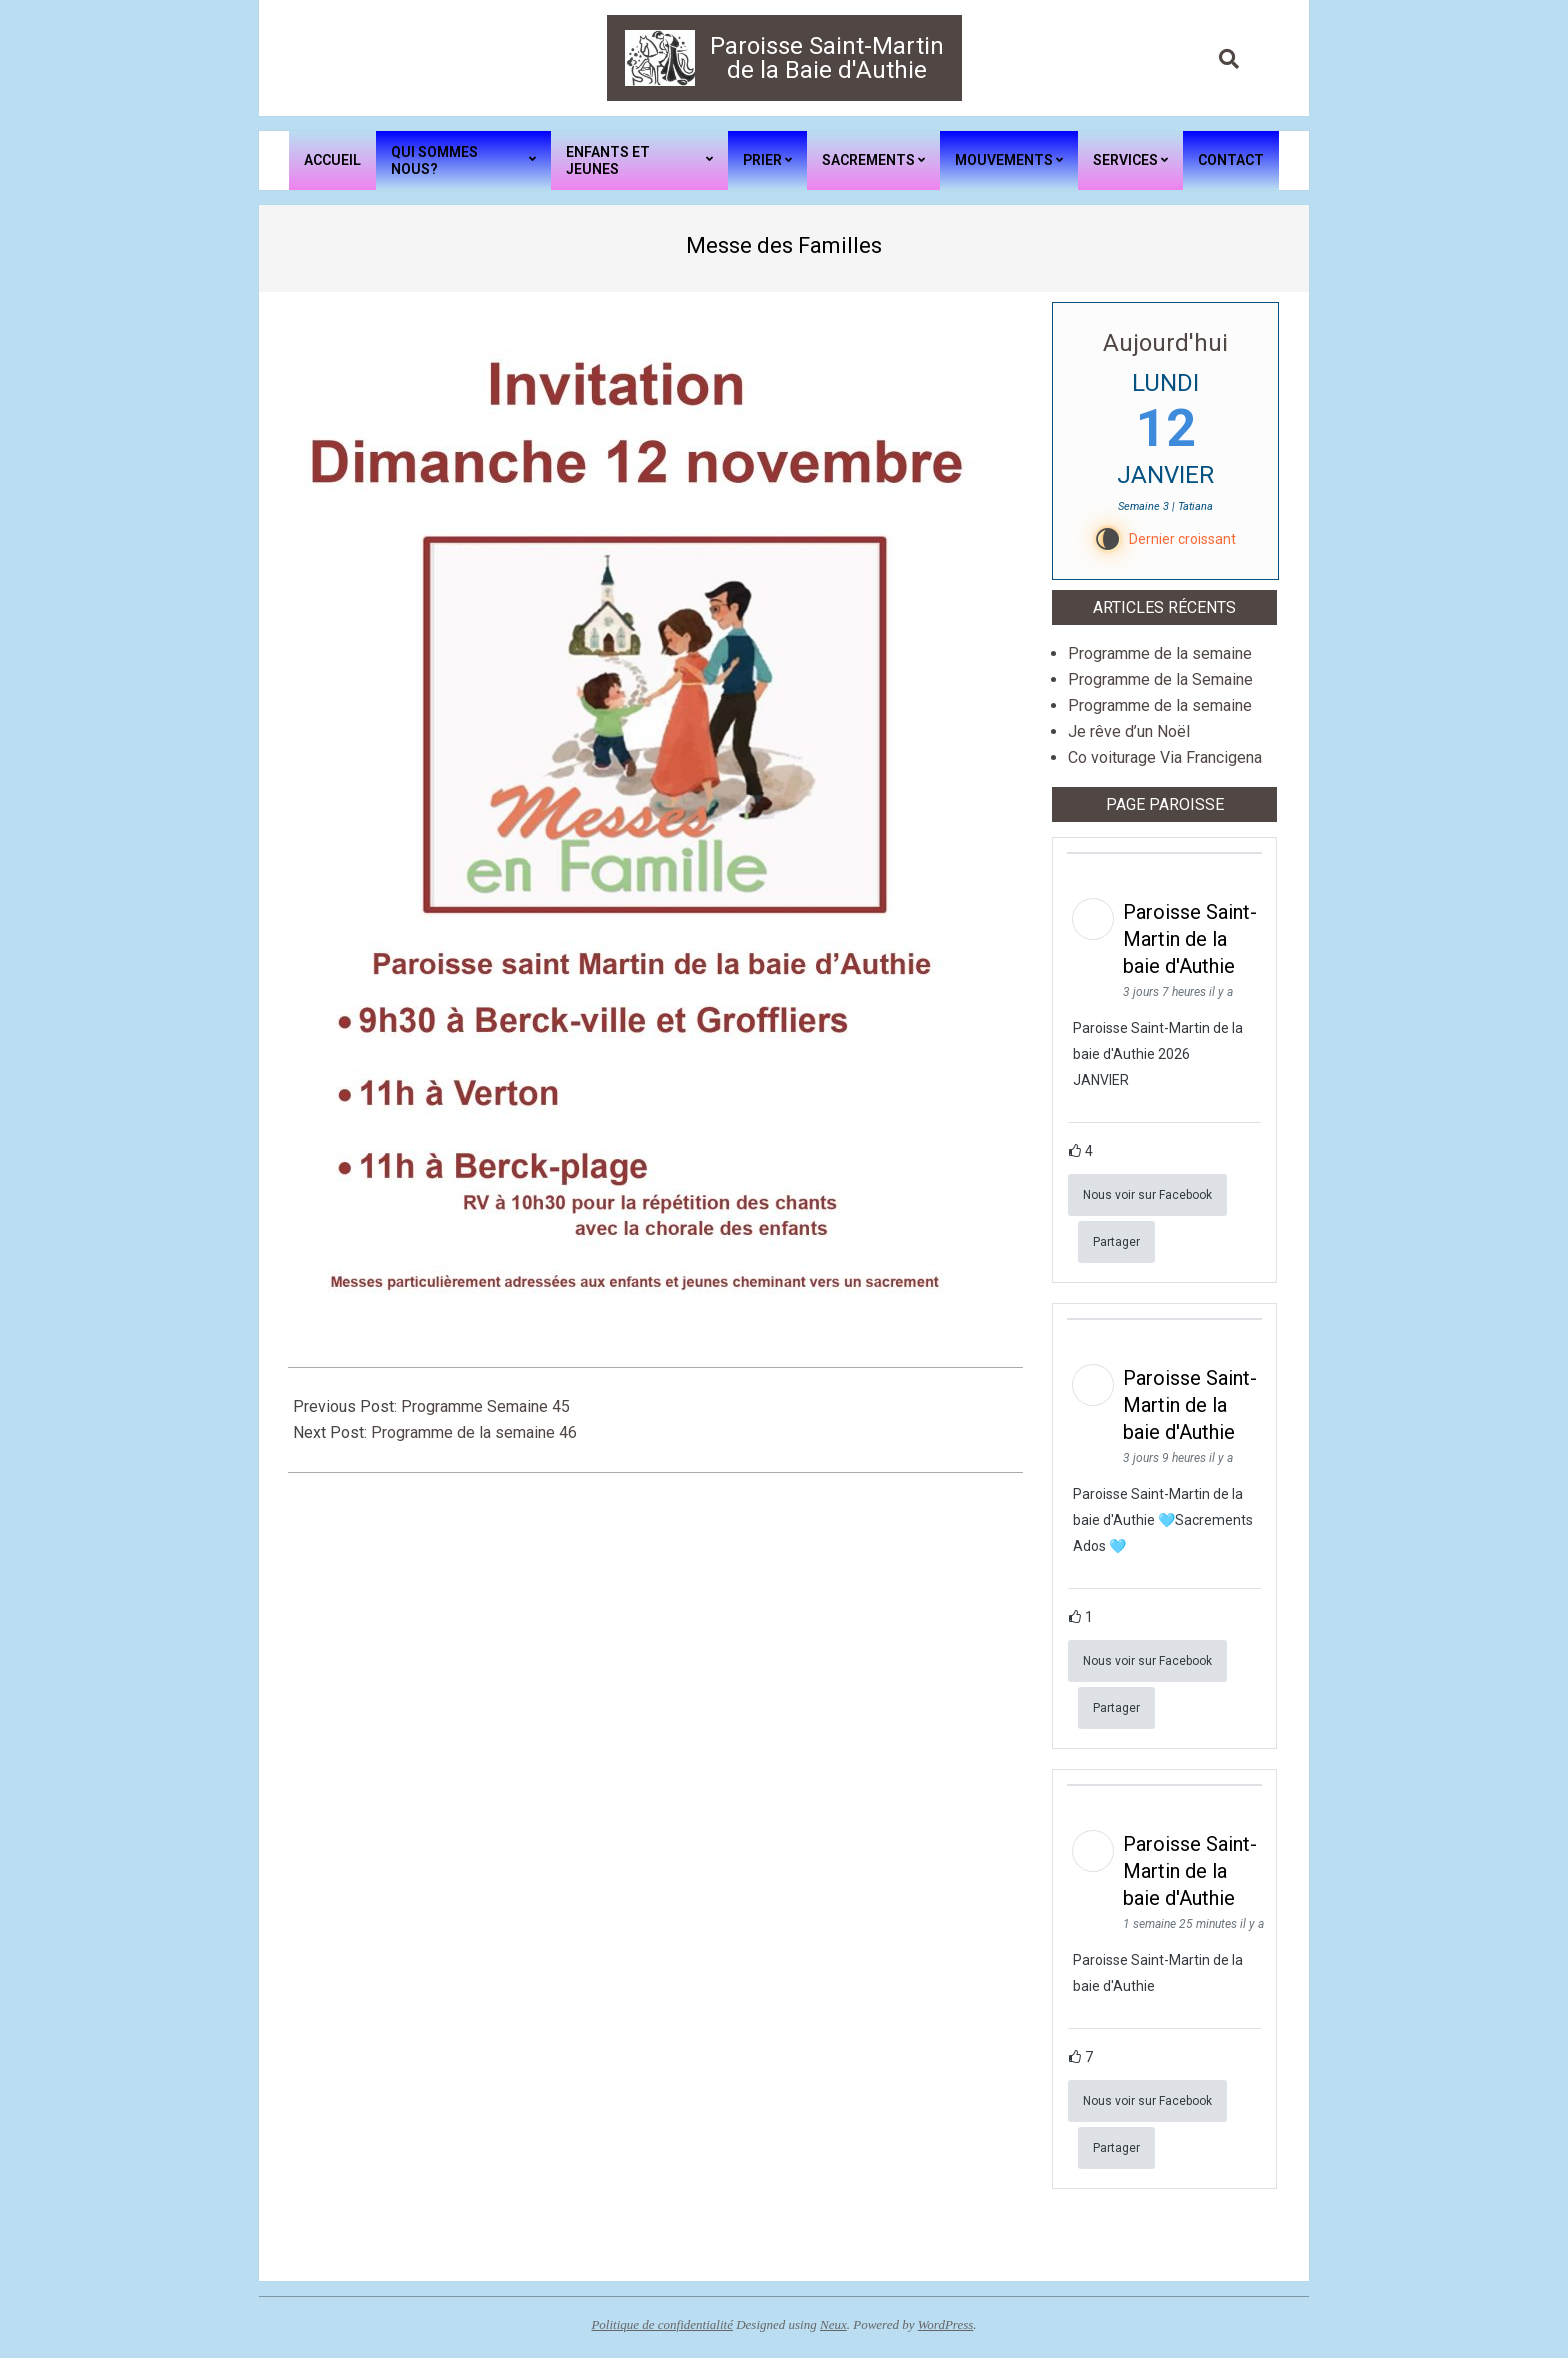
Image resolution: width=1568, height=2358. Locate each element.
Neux (833, 2324)
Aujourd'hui (1165, 343)
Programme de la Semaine (1160, 679)
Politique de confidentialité (662, 2324)
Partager (1116, 1242)
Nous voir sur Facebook (1147, 1195)
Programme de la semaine (1160, 653)
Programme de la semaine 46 (474, 1432)
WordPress (946, 2324)
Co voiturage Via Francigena (1165, 757)
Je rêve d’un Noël (1129, 731)
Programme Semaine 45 (485, 1406)
